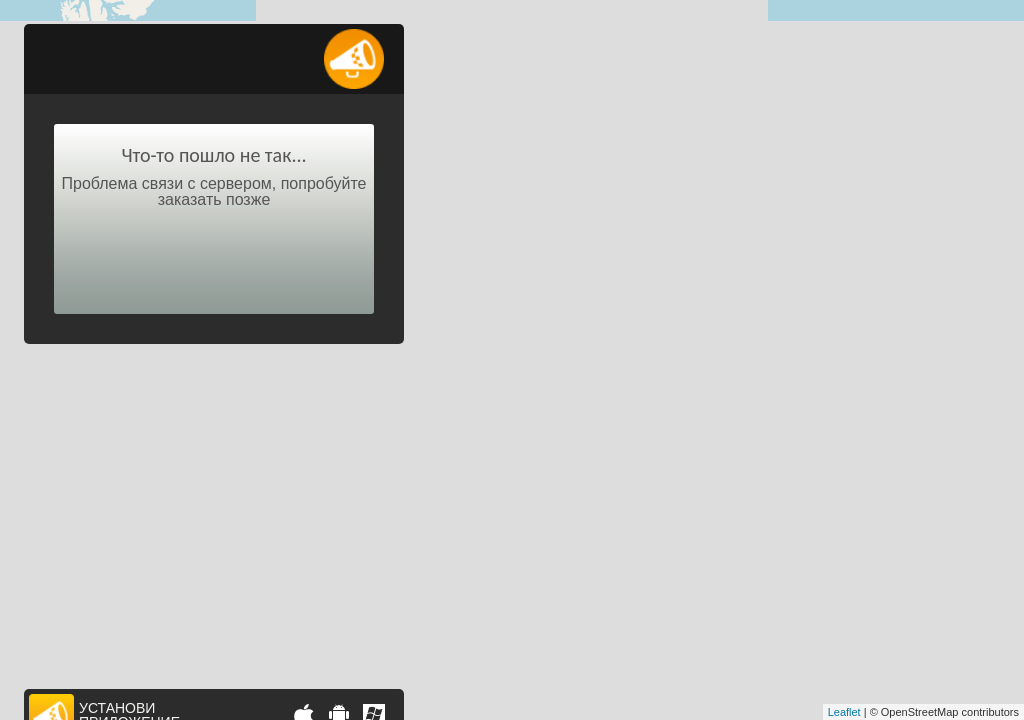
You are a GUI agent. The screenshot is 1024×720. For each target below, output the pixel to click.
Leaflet (844, 712)
